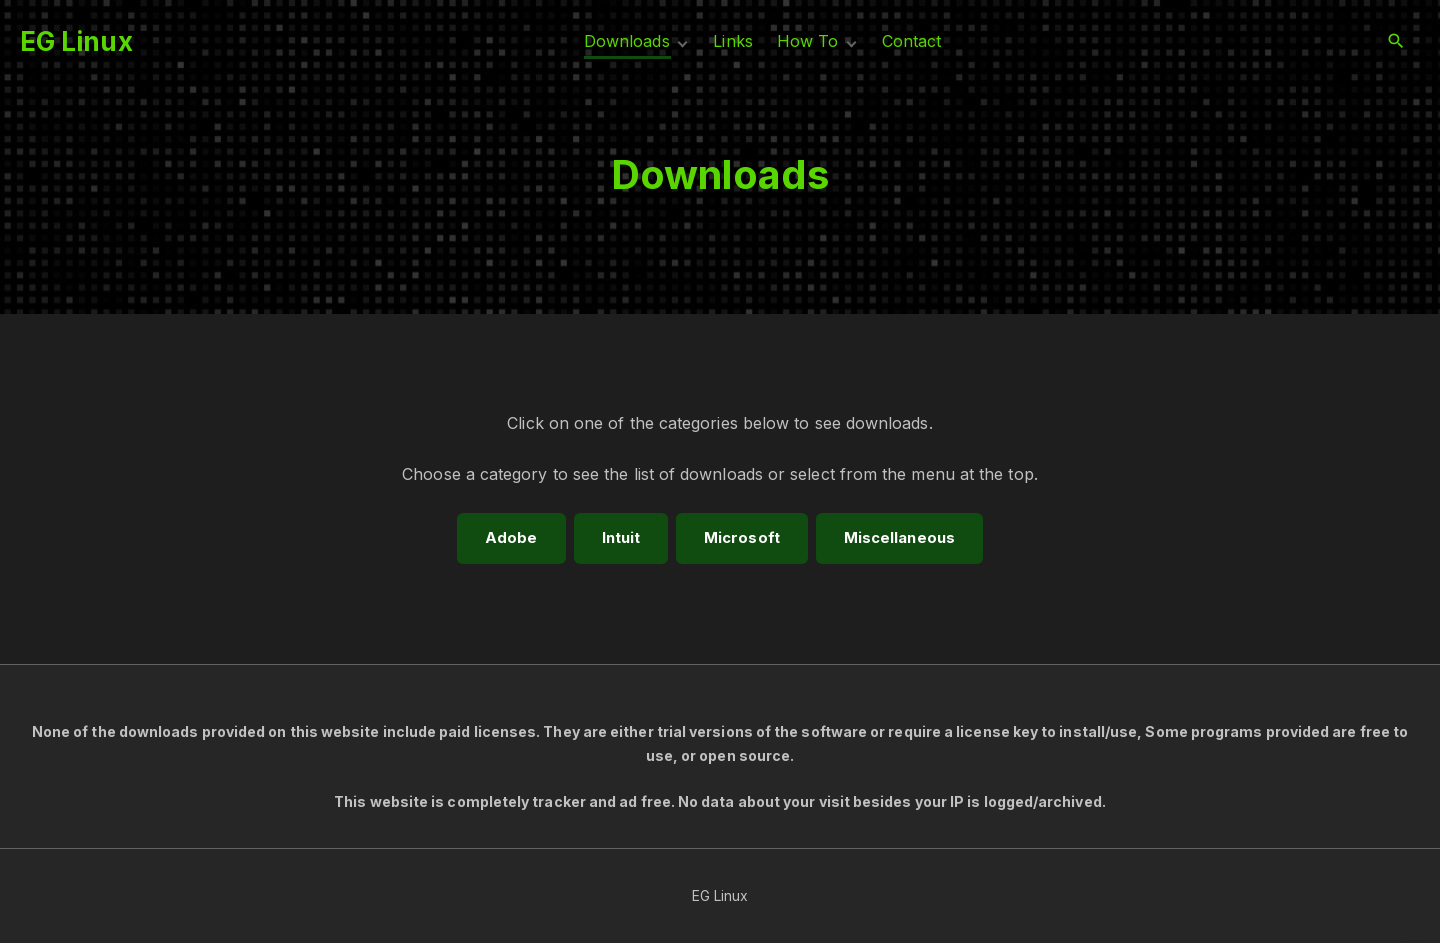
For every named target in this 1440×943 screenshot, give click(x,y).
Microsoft (742, 538)
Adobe (511, 538)
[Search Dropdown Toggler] (1396, 41)
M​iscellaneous (899, 538)
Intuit (621, 538)
